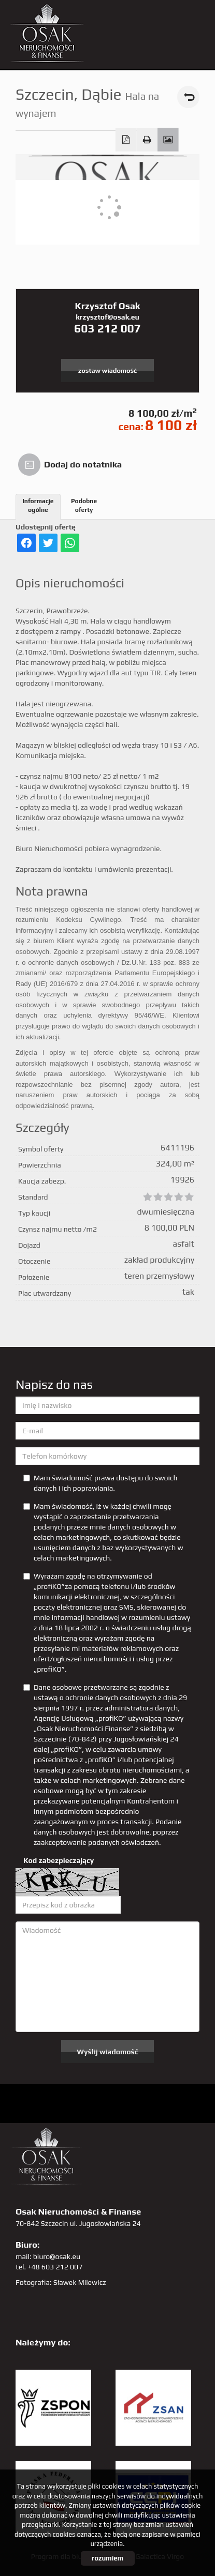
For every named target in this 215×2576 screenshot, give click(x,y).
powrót (188, 97)
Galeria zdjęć (168, 139)
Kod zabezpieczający (58, 1860)
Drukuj (146, 139)
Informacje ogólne (37, 505)
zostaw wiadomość (107, 370)
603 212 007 (107, 328)
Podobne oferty (84, 505)
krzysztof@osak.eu (107, 317)
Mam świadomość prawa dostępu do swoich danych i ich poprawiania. (100, 1483)
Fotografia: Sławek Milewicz (61, 2282)
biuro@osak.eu (56, 2256)
